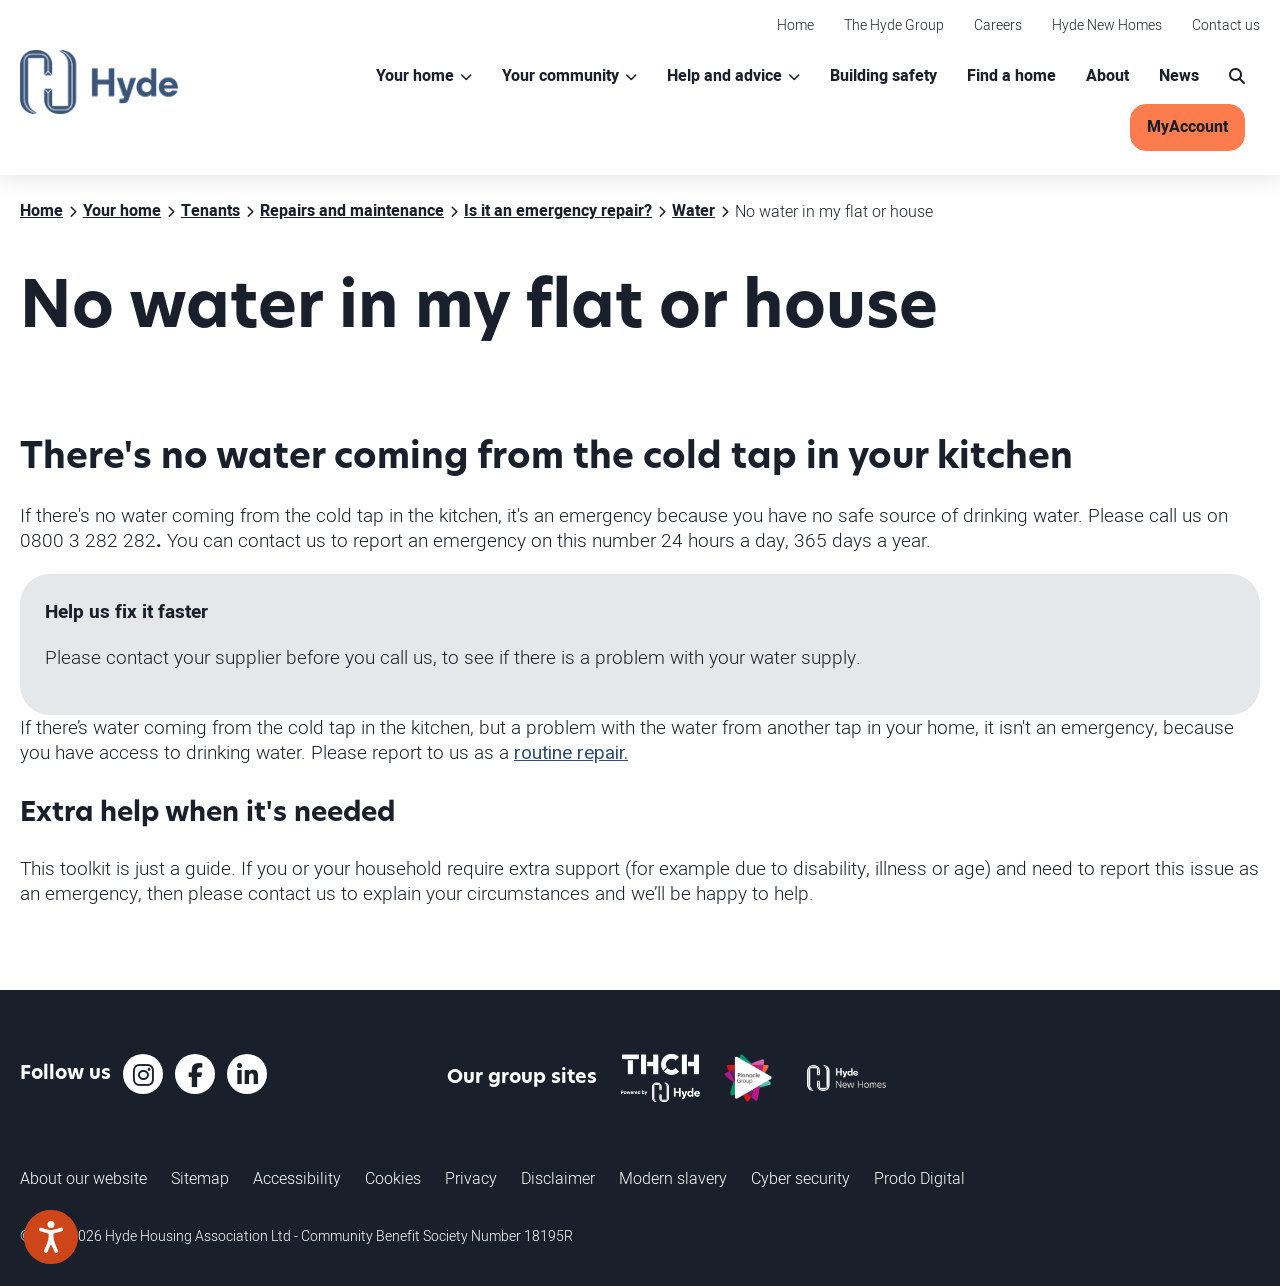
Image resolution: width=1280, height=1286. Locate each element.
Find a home (1011, 76)
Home (795, 24)
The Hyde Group (894, 24)
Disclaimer (558, 1178)
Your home (415, 76)
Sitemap (200, 1178)
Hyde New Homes (1107, 24)
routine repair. (571, 753)
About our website (83, 1178)
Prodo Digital (919, 1178)
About (1107, 76)
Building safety (883, 76)
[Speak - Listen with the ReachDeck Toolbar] (51, 1237)
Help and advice (724, 76)
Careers (998, 24)
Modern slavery (673, 1178)
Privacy (471, 1178)
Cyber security (800, 1178)
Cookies (393, 1178)
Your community (560, 76)
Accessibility (297, 1178)
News (1179, 76)
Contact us (1226, 24)
